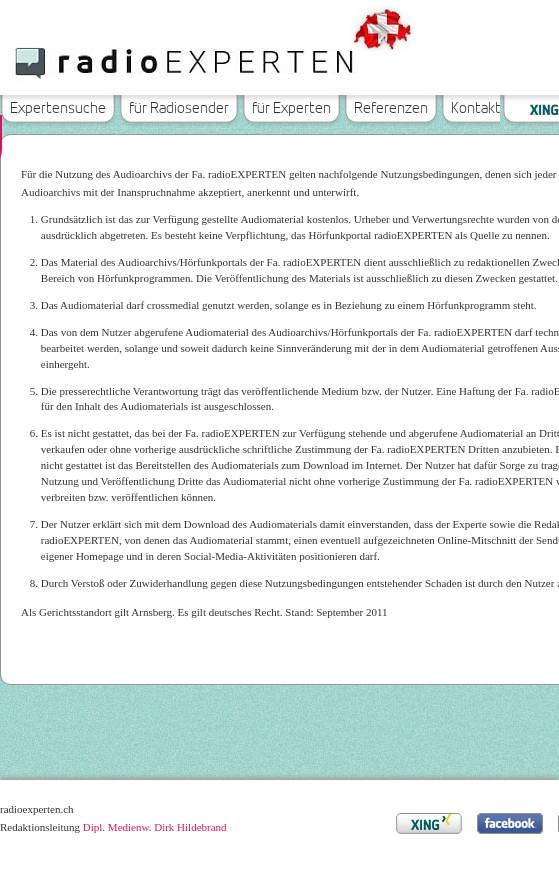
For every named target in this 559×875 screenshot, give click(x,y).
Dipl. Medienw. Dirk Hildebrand (155, 827)
